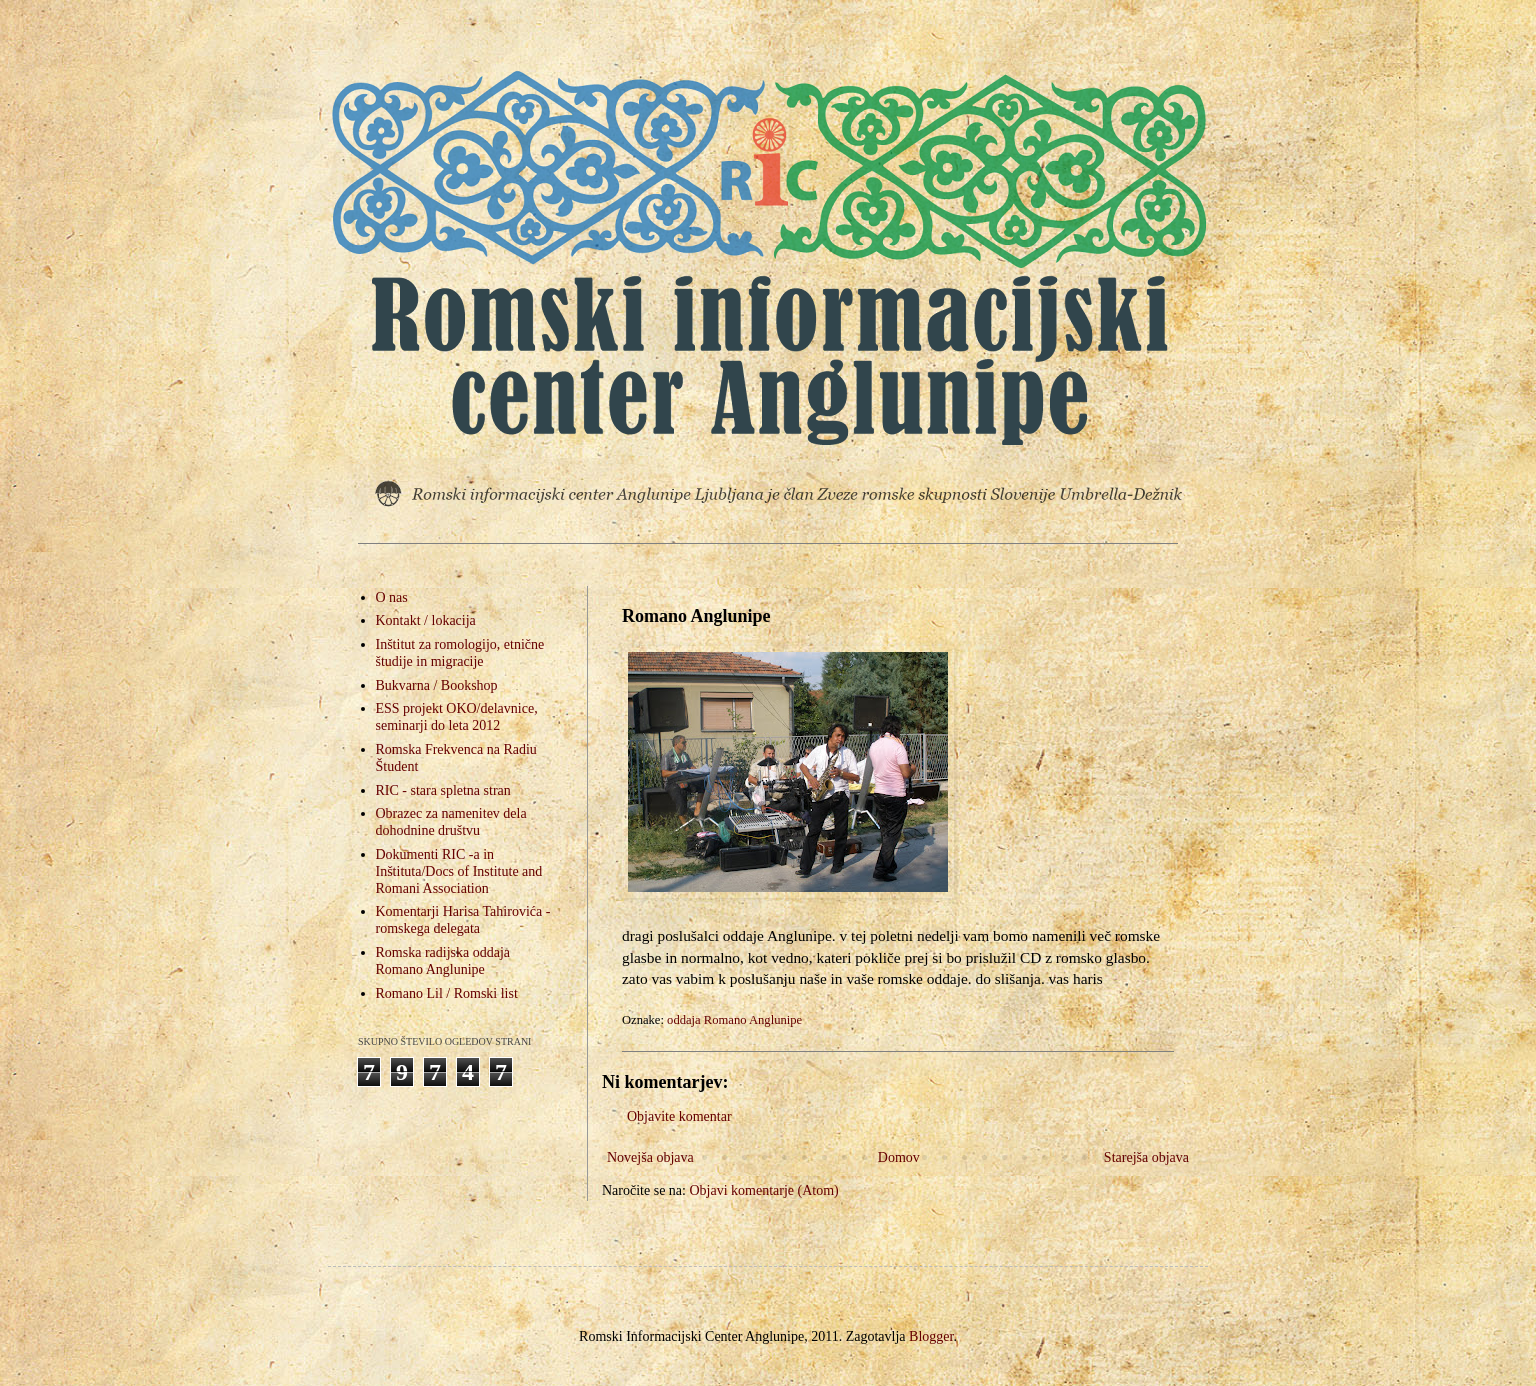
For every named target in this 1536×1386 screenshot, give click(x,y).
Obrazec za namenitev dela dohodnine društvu (451, 822)
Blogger (931, 1336)
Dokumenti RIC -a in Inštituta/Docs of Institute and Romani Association (459, 871)
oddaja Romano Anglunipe (734, 1020)
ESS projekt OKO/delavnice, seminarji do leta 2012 (457, 717)
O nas (392, 597)
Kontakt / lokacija (426, 620)
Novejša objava (650, 1157)
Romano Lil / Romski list (447, 993)
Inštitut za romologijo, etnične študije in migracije (460, 653)
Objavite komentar (679, 1116)
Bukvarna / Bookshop (437, 685)
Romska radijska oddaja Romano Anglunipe (443, 961)
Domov (899, 1157)
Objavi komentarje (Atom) (763, 1190)
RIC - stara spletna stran (443, 790)
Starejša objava (1146, 1157)
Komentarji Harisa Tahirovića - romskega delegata (463, 920)
